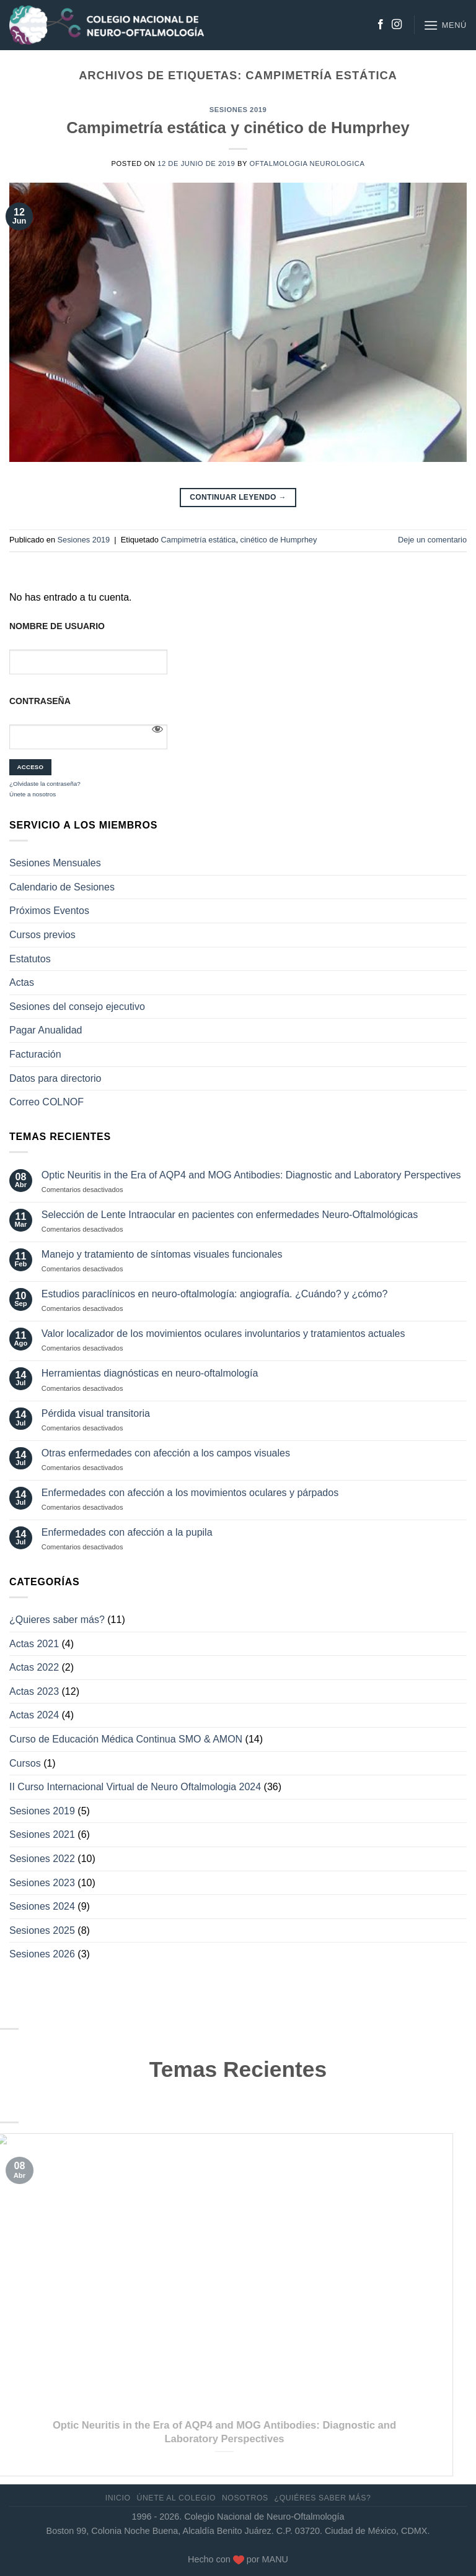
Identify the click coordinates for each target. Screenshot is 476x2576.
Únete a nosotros (32, 794)
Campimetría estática (198, 539)
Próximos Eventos (49, 910)
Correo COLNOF (46, 1102)
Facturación (35, 1054)
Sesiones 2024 (42, 1906)
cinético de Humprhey (278, 539)
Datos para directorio (55, 1078)
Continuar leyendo (238, 497)
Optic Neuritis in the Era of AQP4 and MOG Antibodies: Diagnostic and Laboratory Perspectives (251, 1175)
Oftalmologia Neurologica (306, 163)
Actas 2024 (34, 1715)
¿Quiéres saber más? (323, 2498)
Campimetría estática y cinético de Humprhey (237, 127)
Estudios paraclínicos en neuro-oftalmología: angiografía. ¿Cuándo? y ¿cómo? (215, 1294)
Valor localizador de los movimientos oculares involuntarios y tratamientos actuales (223, 1333)
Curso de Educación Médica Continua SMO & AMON (125, 1739)
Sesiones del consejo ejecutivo (77, 1006)
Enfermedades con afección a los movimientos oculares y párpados (190, 1492)
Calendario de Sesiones (62, 887)
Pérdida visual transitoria (96, 1413)
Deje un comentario (432, 539)
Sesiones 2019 (238, 109)
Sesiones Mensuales (55, 863)
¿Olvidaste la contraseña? (45, 783)
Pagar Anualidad (45, 1030)
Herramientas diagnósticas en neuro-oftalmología (150, 1373)
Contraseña (40, 701)
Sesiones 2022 (42, 1858)
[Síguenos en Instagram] (397, 24)
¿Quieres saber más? (57, 1619)
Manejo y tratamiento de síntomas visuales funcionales (162, 1254)
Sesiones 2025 (42, 1930)
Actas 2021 (34, 1643)
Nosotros (245, 2498)
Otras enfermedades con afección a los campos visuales (166, 1453)
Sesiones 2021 (42, 1834)
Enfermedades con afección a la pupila (127, 1532)
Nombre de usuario (57, 626)
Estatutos (30, 959)
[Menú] (445, 25)
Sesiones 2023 (42, 1883)
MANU (275, 2559)
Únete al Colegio (176, 2498)
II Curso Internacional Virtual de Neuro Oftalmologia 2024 (135, 1787)
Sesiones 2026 (42, 1954)
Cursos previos (42, 934)
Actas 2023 (34, 1691)
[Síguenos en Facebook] (381, 24)
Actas (21, 982)
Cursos (25, 1763)
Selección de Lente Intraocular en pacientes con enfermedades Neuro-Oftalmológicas (230, 1214)
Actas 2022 (34, 1667)
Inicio (118, 2498)
